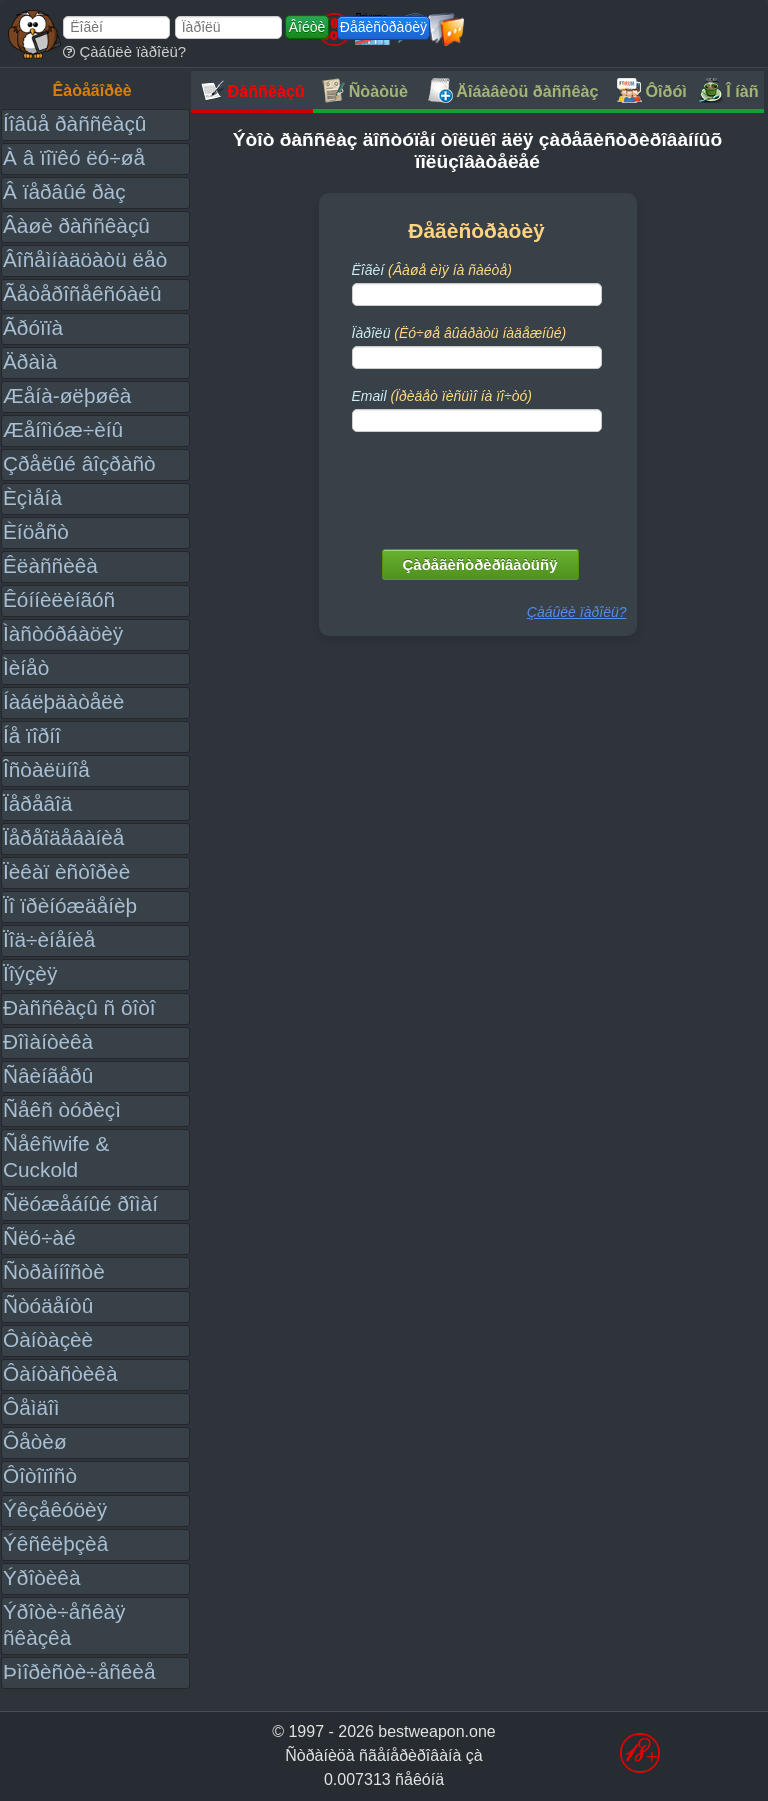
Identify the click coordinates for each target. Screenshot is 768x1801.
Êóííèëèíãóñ (59, 599)
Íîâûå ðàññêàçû (74, 123)
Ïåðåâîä (37, 803)
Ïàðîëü (459, 333)
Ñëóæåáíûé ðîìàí (80, 1203)
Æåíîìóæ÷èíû (63, 429)
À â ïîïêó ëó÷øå (74, 157)
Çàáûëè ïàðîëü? (124, 51)
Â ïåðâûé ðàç (64, 191)
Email (442, 396)
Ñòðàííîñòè (54, 1271)
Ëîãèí (432, 270)
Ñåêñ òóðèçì (62, 1109)
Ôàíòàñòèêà (60, 1373)
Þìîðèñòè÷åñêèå (79, 1671)
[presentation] (479, 486)
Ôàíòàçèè (48, 1339)
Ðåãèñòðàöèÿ (383, 27)
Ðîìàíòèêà (48, 1041)
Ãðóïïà (33, 327)
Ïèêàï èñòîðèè (66, 871)
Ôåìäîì (31, 1407)
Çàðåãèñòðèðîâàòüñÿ (480, 564)
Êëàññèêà (50, 565)
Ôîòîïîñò (40, 1475)
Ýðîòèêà (41, 1577)
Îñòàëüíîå (46, 769)
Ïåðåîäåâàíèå (63, 837)
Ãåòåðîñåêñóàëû (82, 293)
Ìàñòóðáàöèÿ (63, 633)
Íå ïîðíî (32, 735)
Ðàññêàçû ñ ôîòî (79, 1007)
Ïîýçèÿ (30, 973)
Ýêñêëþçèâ (55, 1543)
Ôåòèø (35, 1441)
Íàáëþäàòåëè (63, 701)
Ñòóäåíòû (48, 1305)
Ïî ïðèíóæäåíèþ (70, 905)
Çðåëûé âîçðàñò (79, 463)
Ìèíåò (26, 667)
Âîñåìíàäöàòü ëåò (85, 259)
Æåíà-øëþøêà (67, 395)
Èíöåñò (36, 531)
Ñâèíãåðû (48, 1075)
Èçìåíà (32, 497)
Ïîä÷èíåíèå (49, 939)
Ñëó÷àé (39, 1237)
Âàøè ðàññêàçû (76, 225)
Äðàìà (30, 361)
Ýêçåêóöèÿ (55, 1509)
